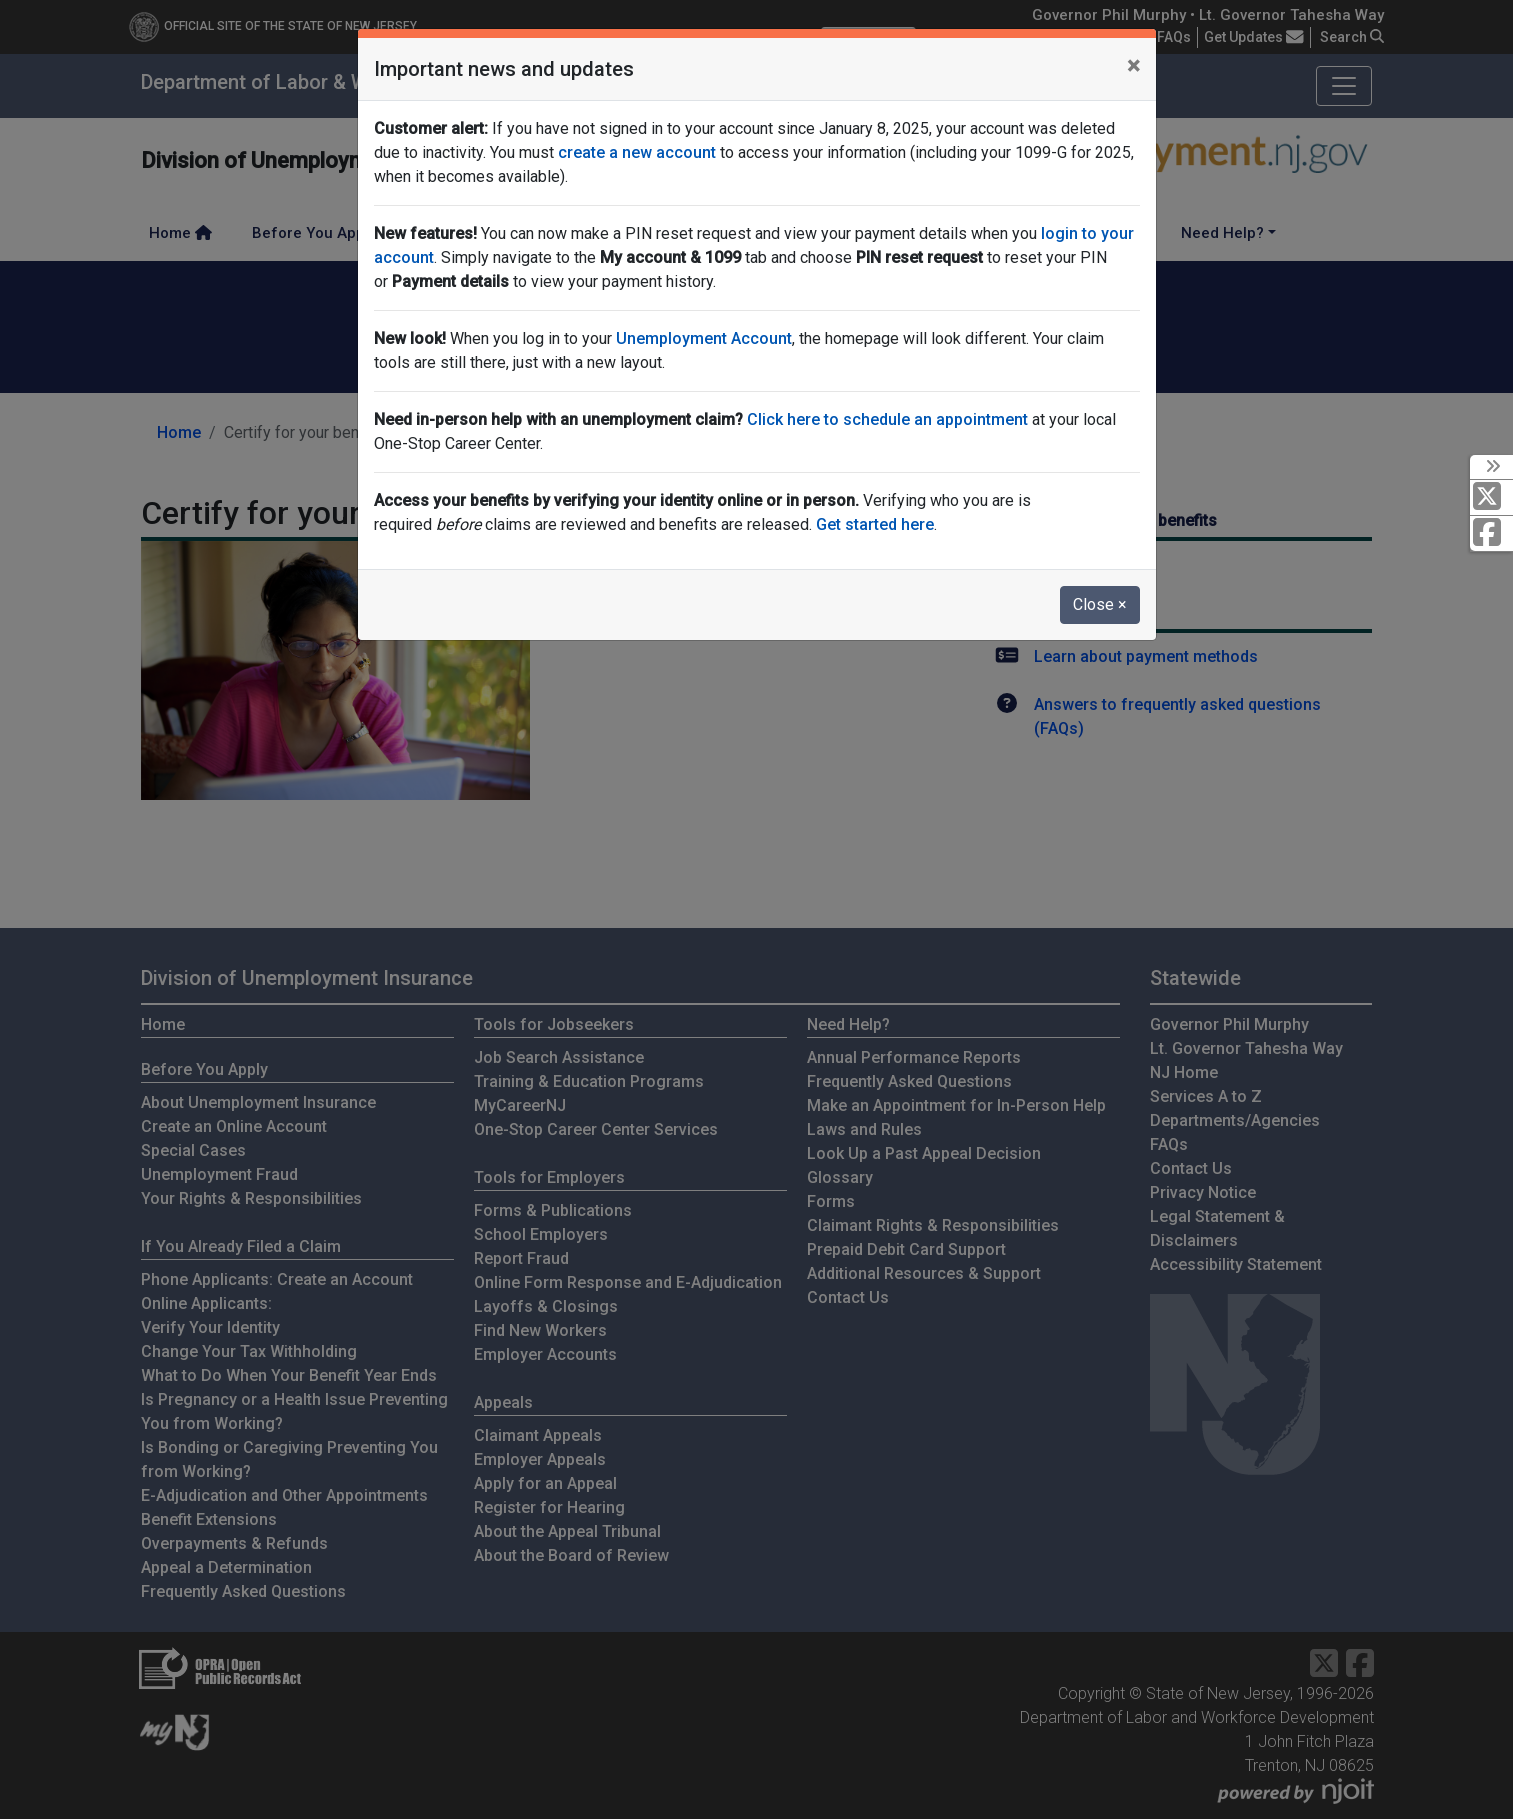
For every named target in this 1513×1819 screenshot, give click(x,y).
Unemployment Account (704, 338)
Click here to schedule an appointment (887, 419)
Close (1100, 604)
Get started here (875, 524)
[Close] (1133, 66)
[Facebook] (1491, 533)
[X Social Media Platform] (1491, 497)
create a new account (637, 152)
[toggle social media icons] (1491, 467)
